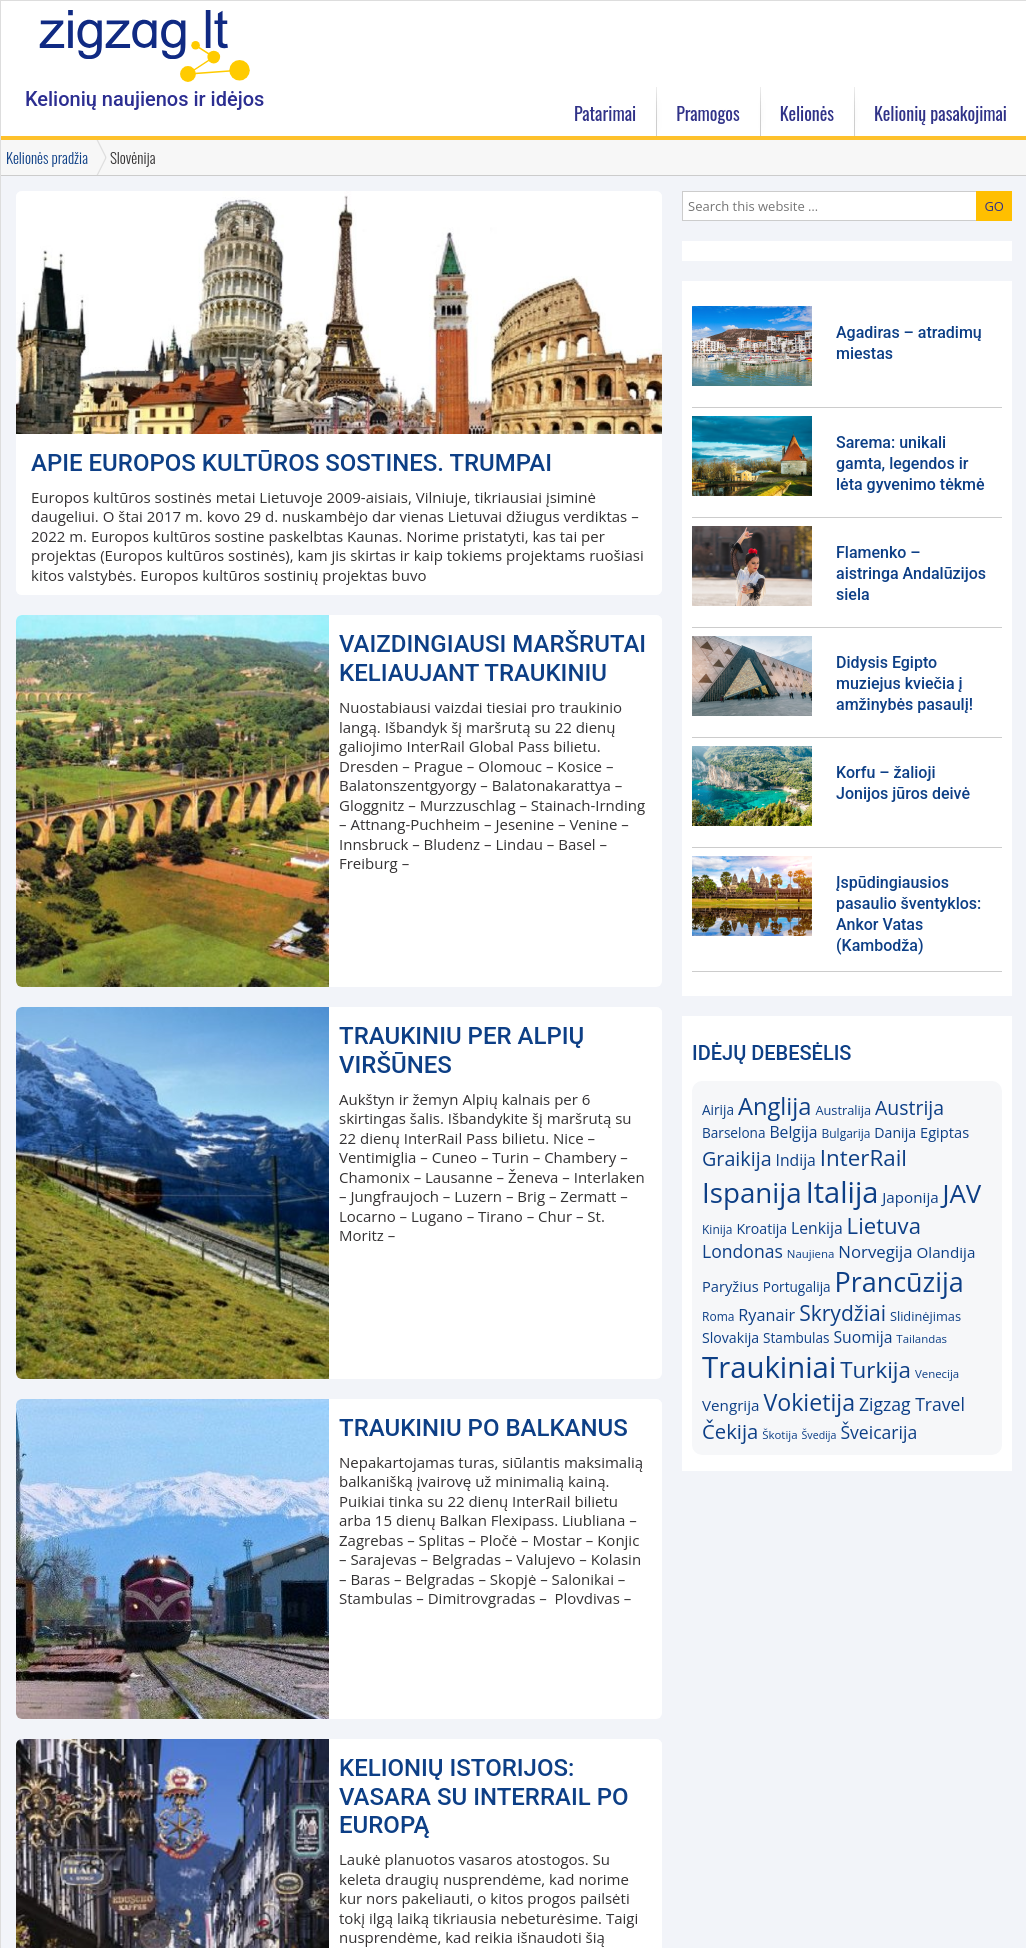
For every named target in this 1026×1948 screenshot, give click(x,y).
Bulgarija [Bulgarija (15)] (845, 1133)
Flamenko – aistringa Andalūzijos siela (911, 573)
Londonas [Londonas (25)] (742, 1251)
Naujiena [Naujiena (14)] (811, 1253)
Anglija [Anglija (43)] (775, 1106)
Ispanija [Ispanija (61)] (752, 1192)
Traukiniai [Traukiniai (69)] (769, 1367)
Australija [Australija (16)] (843, 1110)
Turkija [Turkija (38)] (875, 1369)
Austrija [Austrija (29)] (909, 1107)
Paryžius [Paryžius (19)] (730, 1286)
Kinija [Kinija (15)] (717, 1229)
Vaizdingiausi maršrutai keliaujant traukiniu (492, 658)
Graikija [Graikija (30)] (737, 1158)
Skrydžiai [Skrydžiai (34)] (842, 1312)
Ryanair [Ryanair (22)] (766, 1315)
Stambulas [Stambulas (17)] (796, 1337)
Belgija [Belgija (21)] (793, 1132)
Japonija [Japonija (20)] (910, 1197)
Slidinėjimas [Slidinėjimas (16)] (925, 1316)
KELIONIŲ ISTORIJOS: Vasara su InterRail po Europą (484, 1797)
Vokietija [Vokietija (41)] (809, 1402)
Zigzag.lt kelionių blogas (144, 44)
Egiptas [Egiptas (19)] (944, 1132)
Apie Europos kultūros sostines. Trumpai (291, 463)
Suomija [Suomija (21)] (863, 1337)
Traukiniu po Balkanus (483, 1428)
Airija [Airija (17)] (718, 1109)
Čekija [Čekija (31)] (730, 1431)
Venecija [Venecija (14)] (937, 1373)
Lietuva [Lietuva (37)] (884, 1225)
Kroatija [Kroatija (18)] (761, 1228)
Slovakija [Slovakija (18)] (730, 1337)
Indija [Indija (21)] (796, 1160)
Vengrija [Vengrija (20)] (730, 1405)
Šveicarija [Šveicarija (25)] (878, 1432)
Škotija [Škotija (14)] (779, 1434)
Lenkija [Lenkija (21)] (817, 1228)
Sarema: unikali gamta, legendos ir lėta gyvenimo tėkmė (910, 463)
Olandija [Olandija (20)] (946, 1252)
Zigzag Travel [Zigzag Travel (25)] (912, 1404)
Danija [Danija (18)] (895, 1132)
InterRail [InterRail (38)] (863, 1157)
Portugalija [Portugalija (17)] (797, 1286)
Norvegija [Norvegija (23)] (875, 1251)
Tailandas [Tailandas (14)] (921, 1338)
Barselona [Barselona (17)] (734, 1132)
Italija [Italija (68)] (842, 1192)
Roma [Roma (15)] (718, 1316)
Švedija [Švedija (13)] (818, 1435)
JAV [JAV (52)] (962, 1193)
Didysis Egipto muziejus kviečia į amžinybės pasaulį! (904, 683)
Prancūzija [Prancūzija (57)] (899, 1281)
